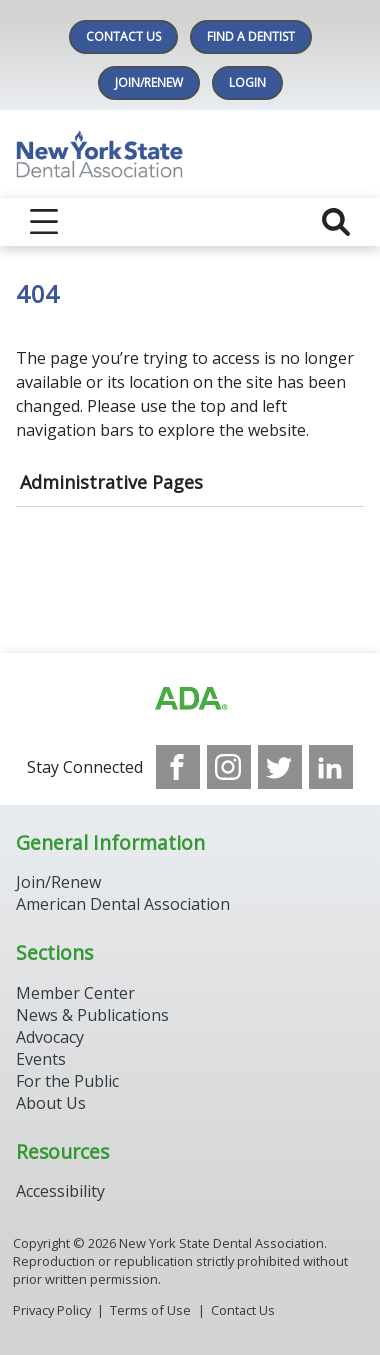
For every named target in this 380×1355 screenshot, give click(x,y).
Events (41, 1059)
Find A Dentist (251, 36)
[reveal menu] (44, 222)
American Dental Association (123, 904)
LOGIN (247, 82)
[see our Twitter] (280, 767)
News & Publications (92, 1015)
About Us (51, 1103)
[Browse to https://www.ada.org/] (190, 699)
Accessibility (60, 1191)
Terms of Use (150, 1310)
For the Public (67, 1081)
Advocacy (50, 1037)
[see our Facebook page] (178, 767)
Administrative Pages (111, 482)
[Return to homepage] (190, 154)
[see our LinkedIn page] (331, 767)
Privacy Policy (52, 1310)
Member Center (75, 993)
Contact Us (123, 36)
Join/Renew (149, 82)
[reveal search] (336, 222)
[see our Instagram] (229, 767)
